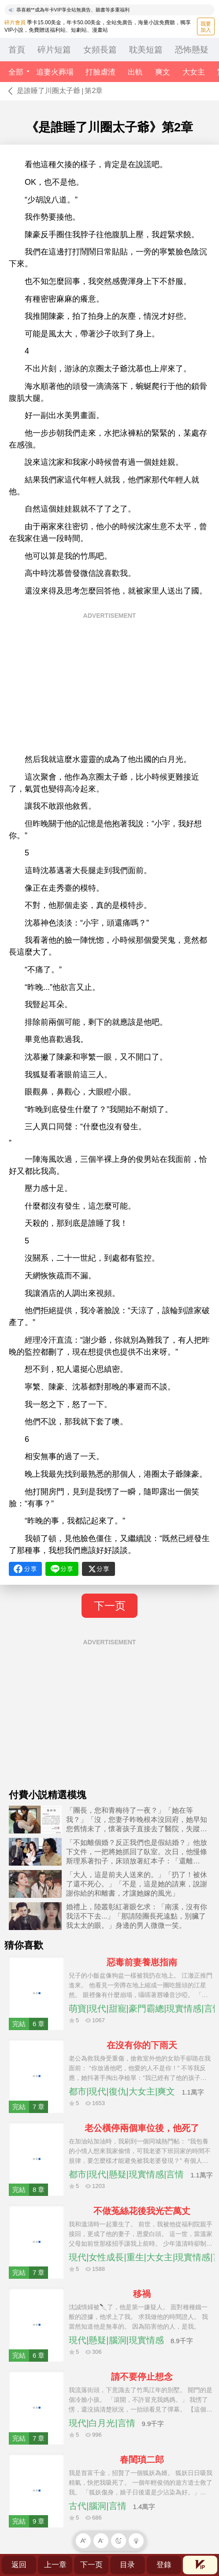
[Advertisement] (109, 686)
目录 (127, 2564)
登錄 (163, 2564)
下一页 (110, 1606)
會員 (200, 2564)
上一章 (55, 2564)
